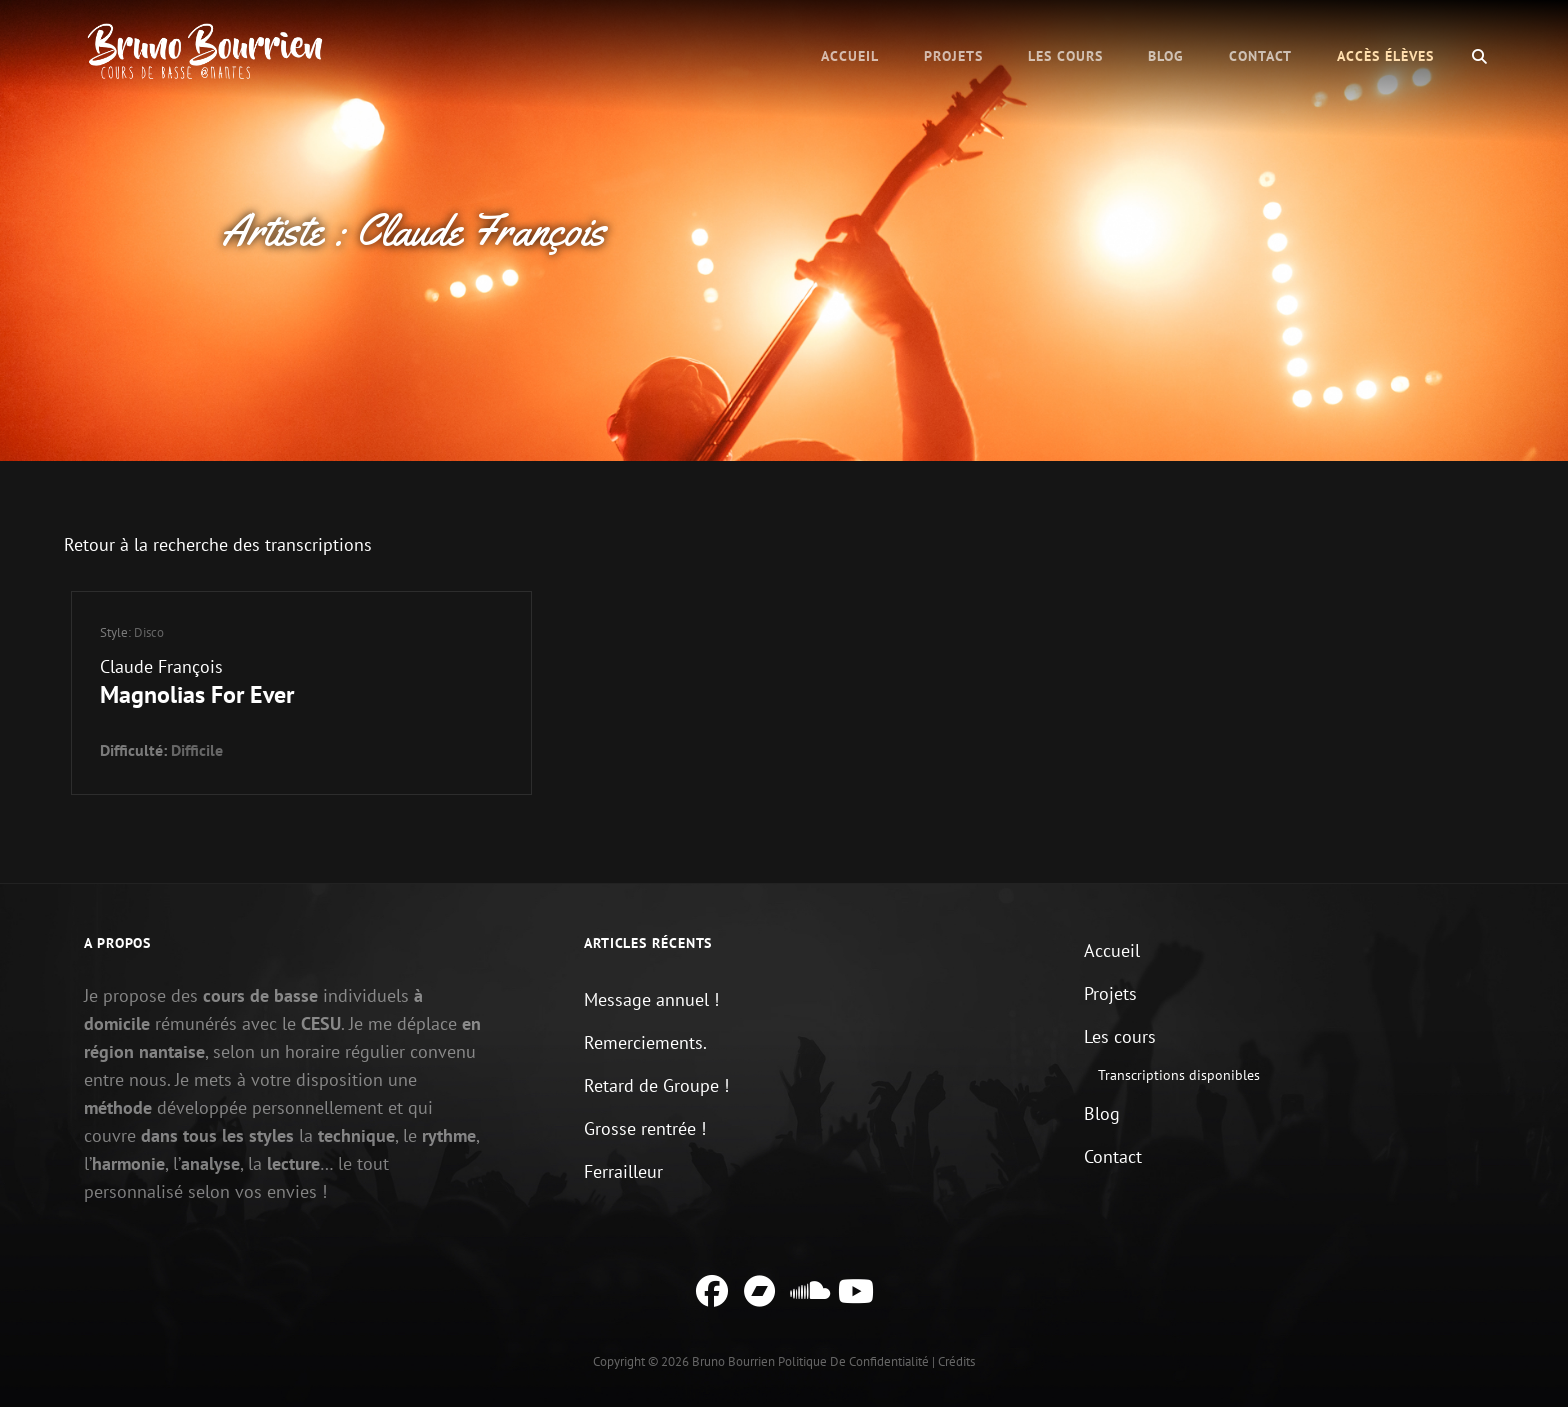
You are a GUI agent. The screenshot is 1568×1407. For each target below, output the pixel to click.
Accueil (850, 56)
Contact (1260, 56)
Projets (953, 56)
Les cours (1065, 56)
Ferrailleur (623, 1171)
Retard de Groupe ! (656, 1085)
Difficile (197, 750)
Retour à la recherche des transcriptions (218, 544)
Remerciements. (645, 1042)
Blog (1166, 56)
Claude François (161, 666)
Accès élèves (1385, 56)
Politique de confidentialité (853, 1361)
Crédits (956, 1361)
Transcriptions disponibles (1179, 1075)
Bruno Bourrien (733, 1361)
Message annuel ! (651, 999)
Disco (149, 632)
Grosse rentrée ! (645, 1128)
